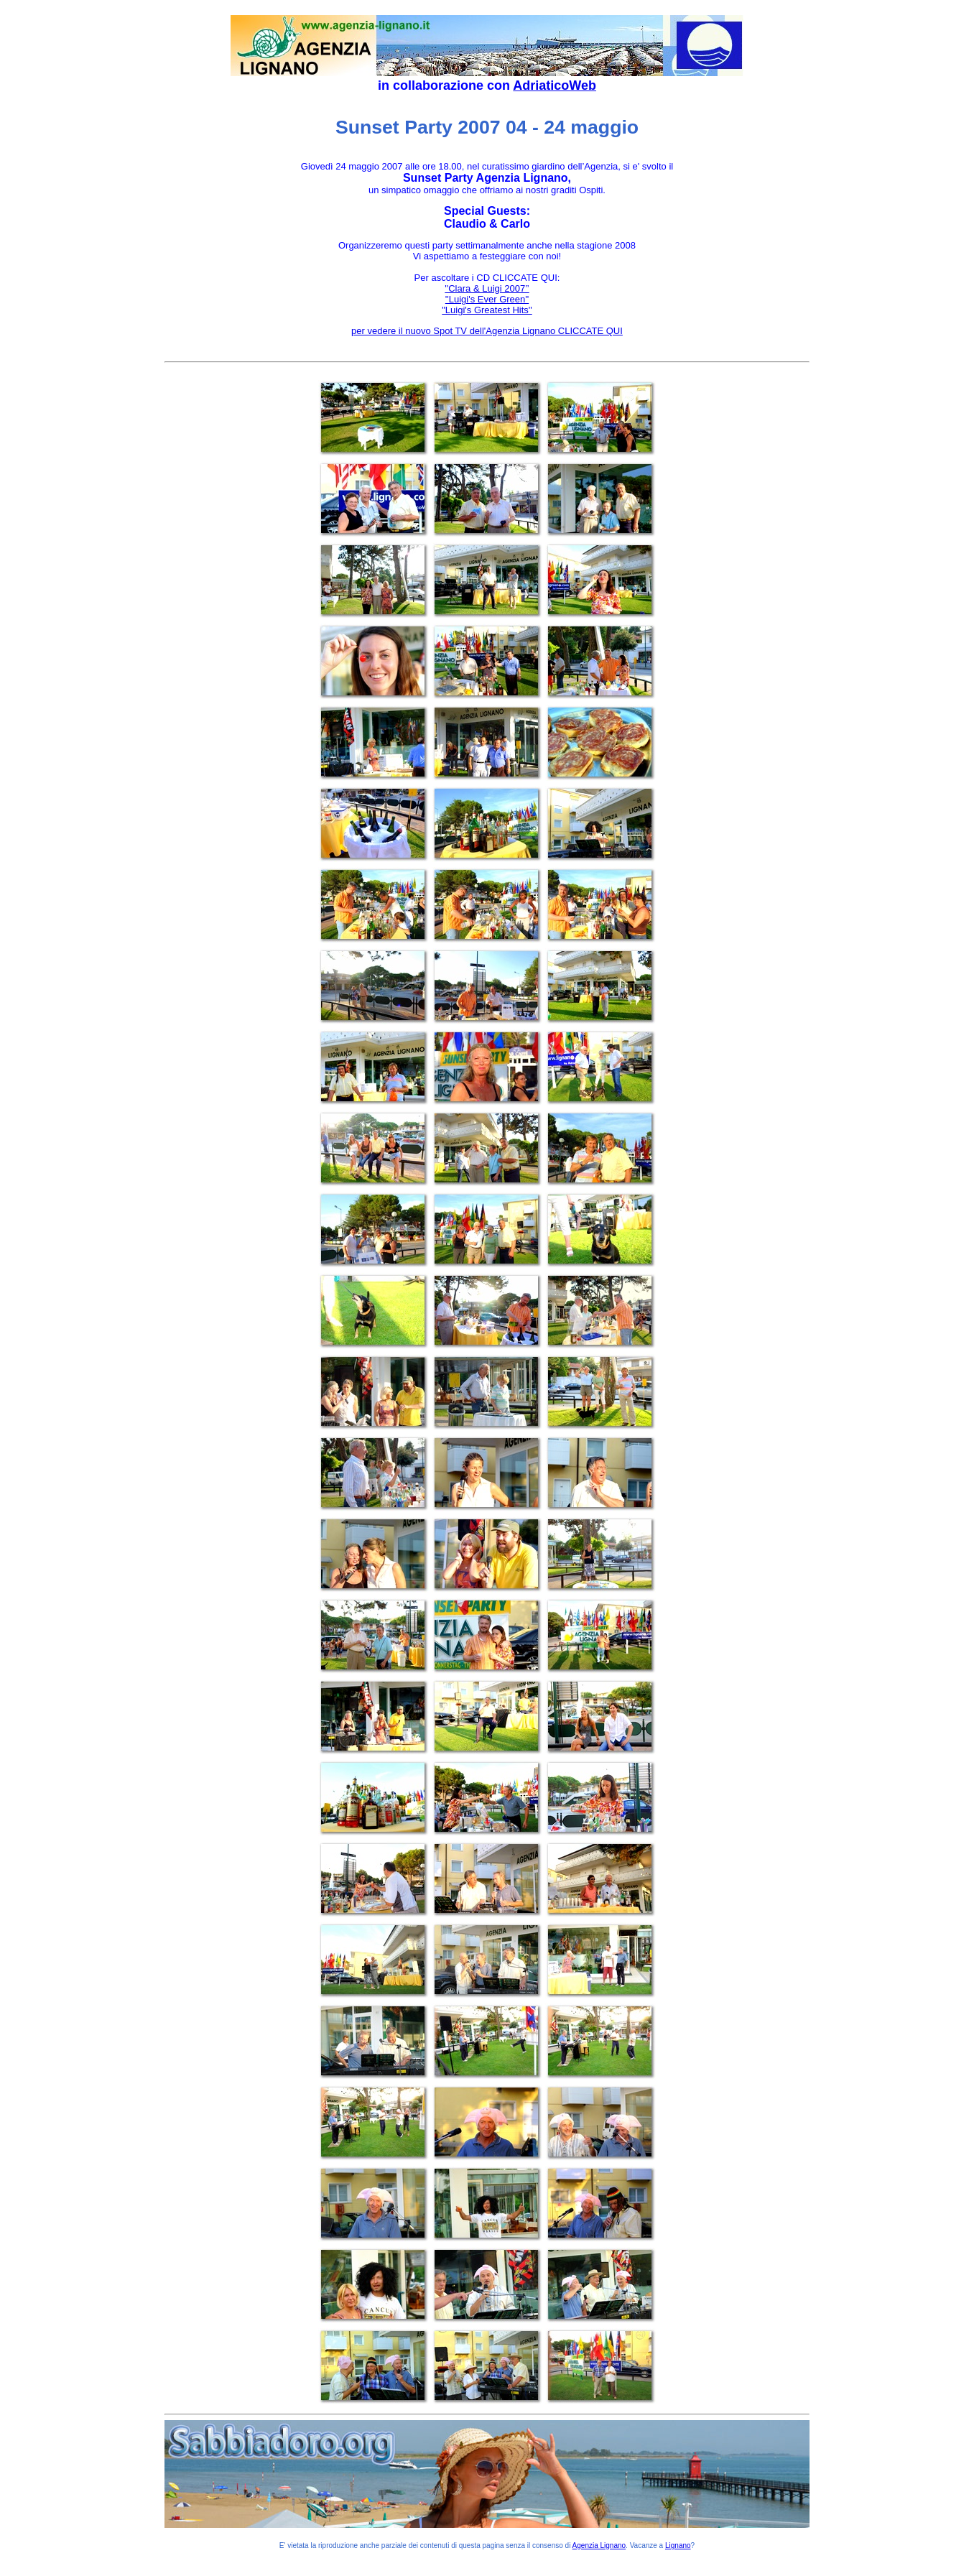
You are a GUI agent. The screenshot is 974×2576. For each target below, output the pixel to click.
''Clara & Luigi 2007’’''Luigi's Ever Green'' (487, 294)
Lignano (678, 2545)
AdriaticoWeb (554, 85)
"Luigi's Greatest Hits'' (487, 310)
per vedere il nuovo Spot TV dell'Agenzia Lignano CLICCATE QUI (487, 330)
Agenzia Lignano (599, 2545)
